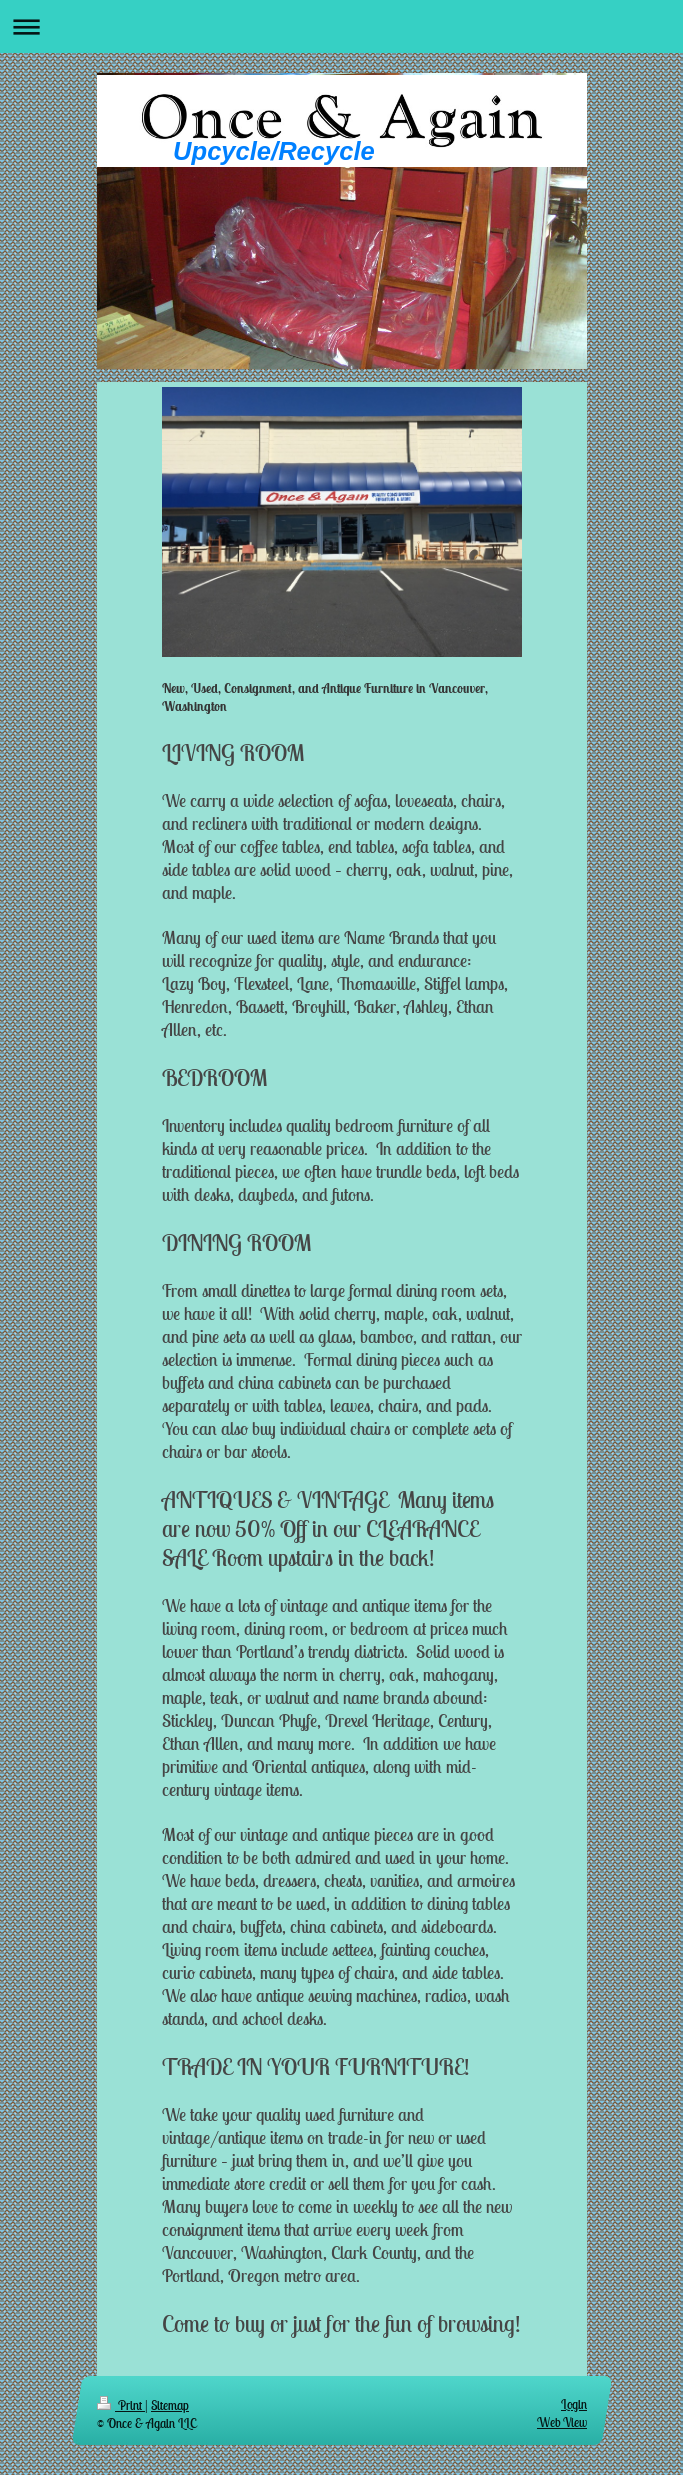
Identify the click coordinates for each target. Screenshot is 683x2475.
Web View (562, 2422)
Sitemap (170, 2405)
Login (574, 2404)
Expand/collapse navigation (341, 26)
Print (121, 2405)
